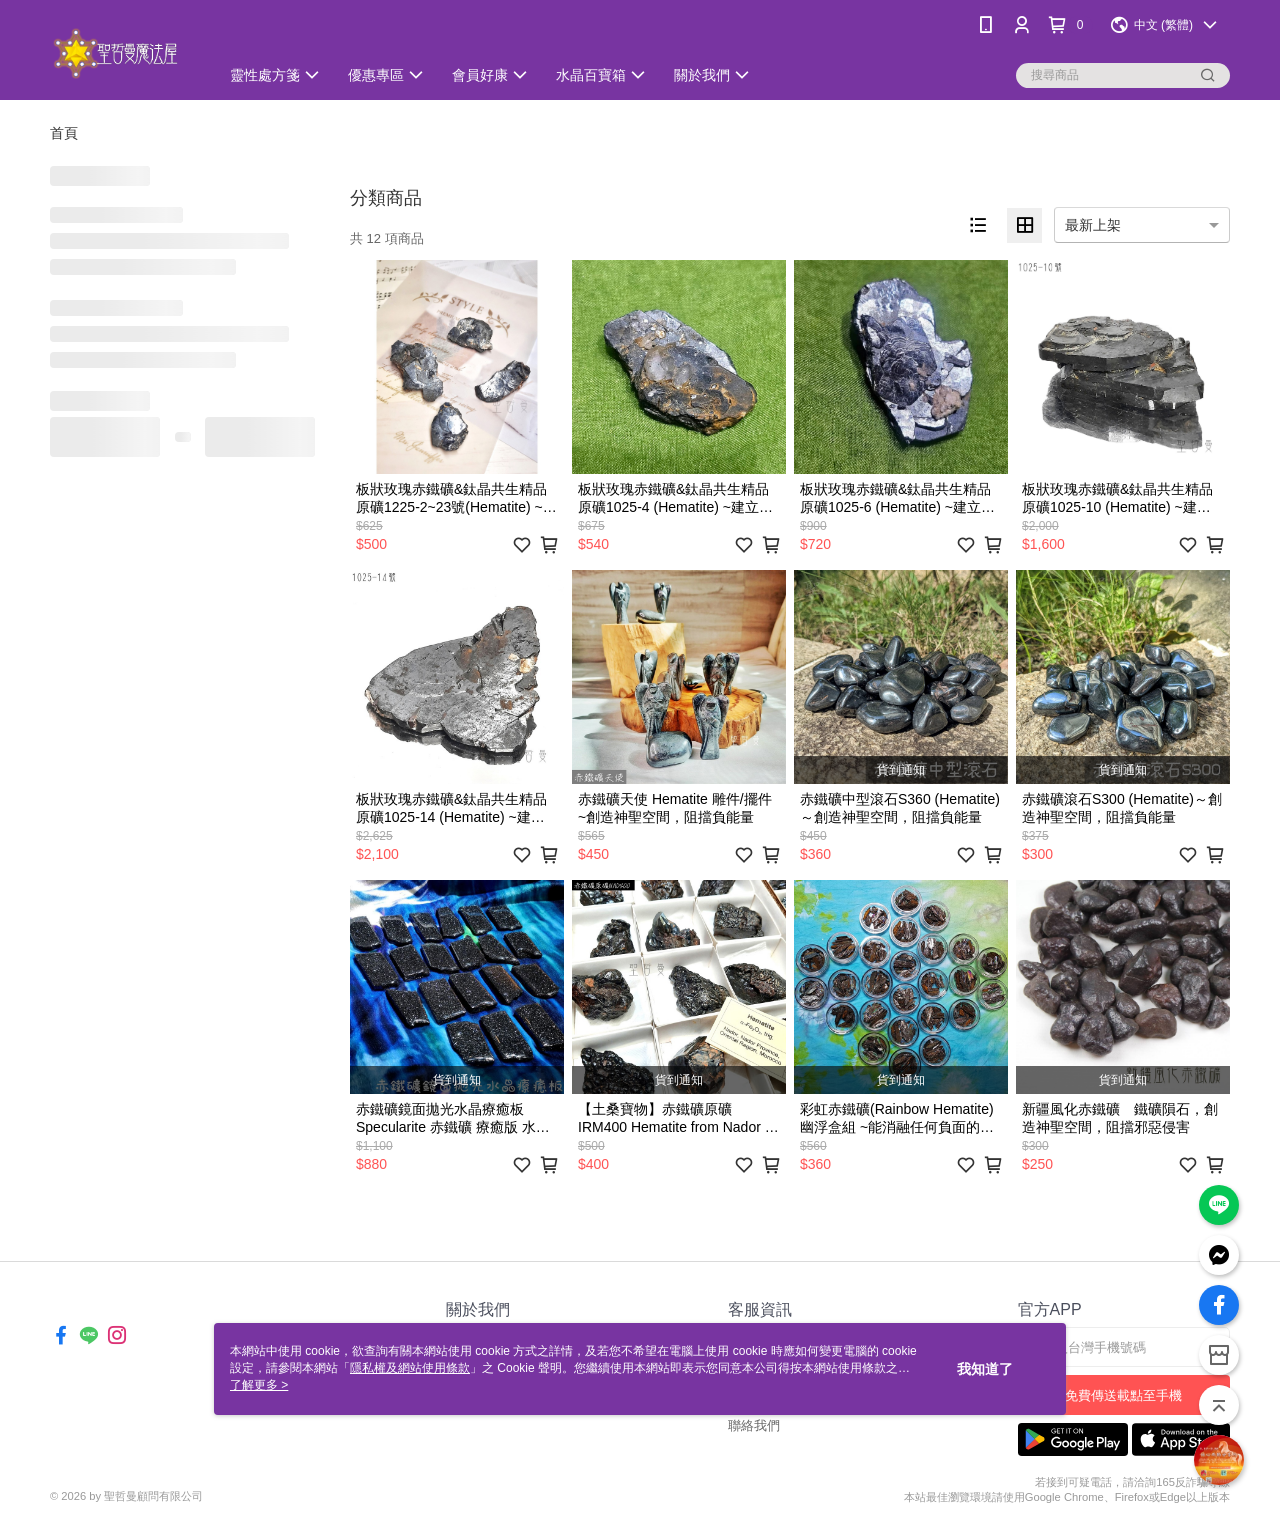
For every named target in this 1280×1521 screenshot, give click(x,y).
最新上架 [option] (1093, 225)
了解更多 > (259, 1385)
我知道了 (985, 1369)
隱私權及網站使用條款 (410, 1368)
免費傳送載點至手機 (1123, 1395)
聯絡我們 (754, 1425)
